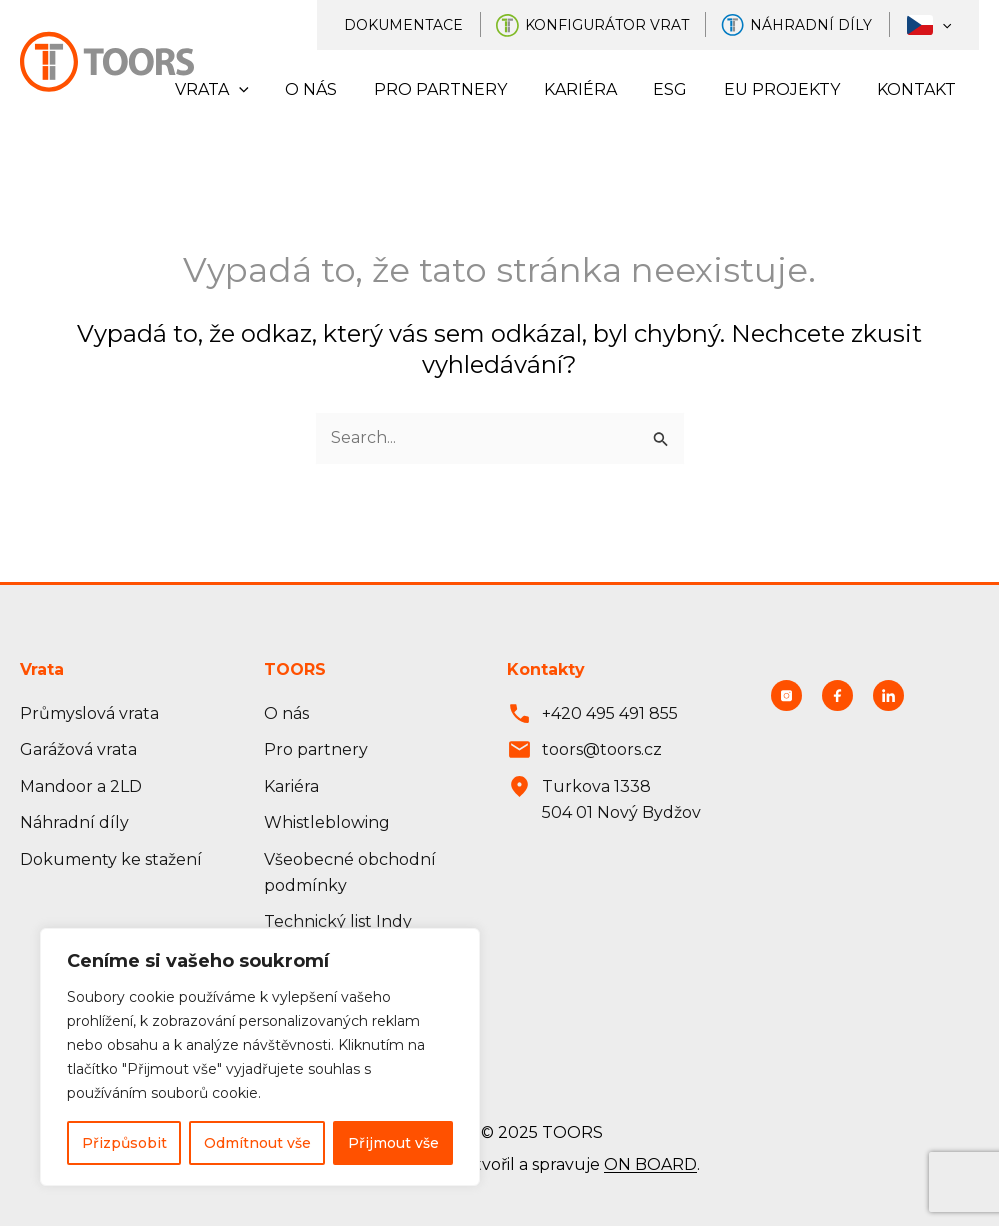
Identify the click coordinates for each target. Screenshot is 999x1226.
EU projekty (789, 89)
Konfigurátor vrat (621, 25)
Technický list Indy (338, 921)
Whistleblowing (327, 822)
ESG (682, 89)
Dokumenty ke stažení (111, 859)
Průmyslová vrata (89, 713)
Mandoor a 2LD (81, 786)
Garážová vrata (78, 749)
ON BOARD (650, 1165)
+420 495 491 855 (610, 713)
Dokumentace (421, 25)
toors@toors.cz (602, 749)
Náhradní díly (822, 25)
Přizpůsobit (124, 1143)
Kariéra (596, 89)
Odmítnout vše (257, 1143)
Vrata (242, 90)
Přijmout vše (393, 1143)
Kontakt (918, 89)
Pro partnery (461, 89)
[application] (946, 25)
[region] (260, 1057)
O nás (337, 89)
